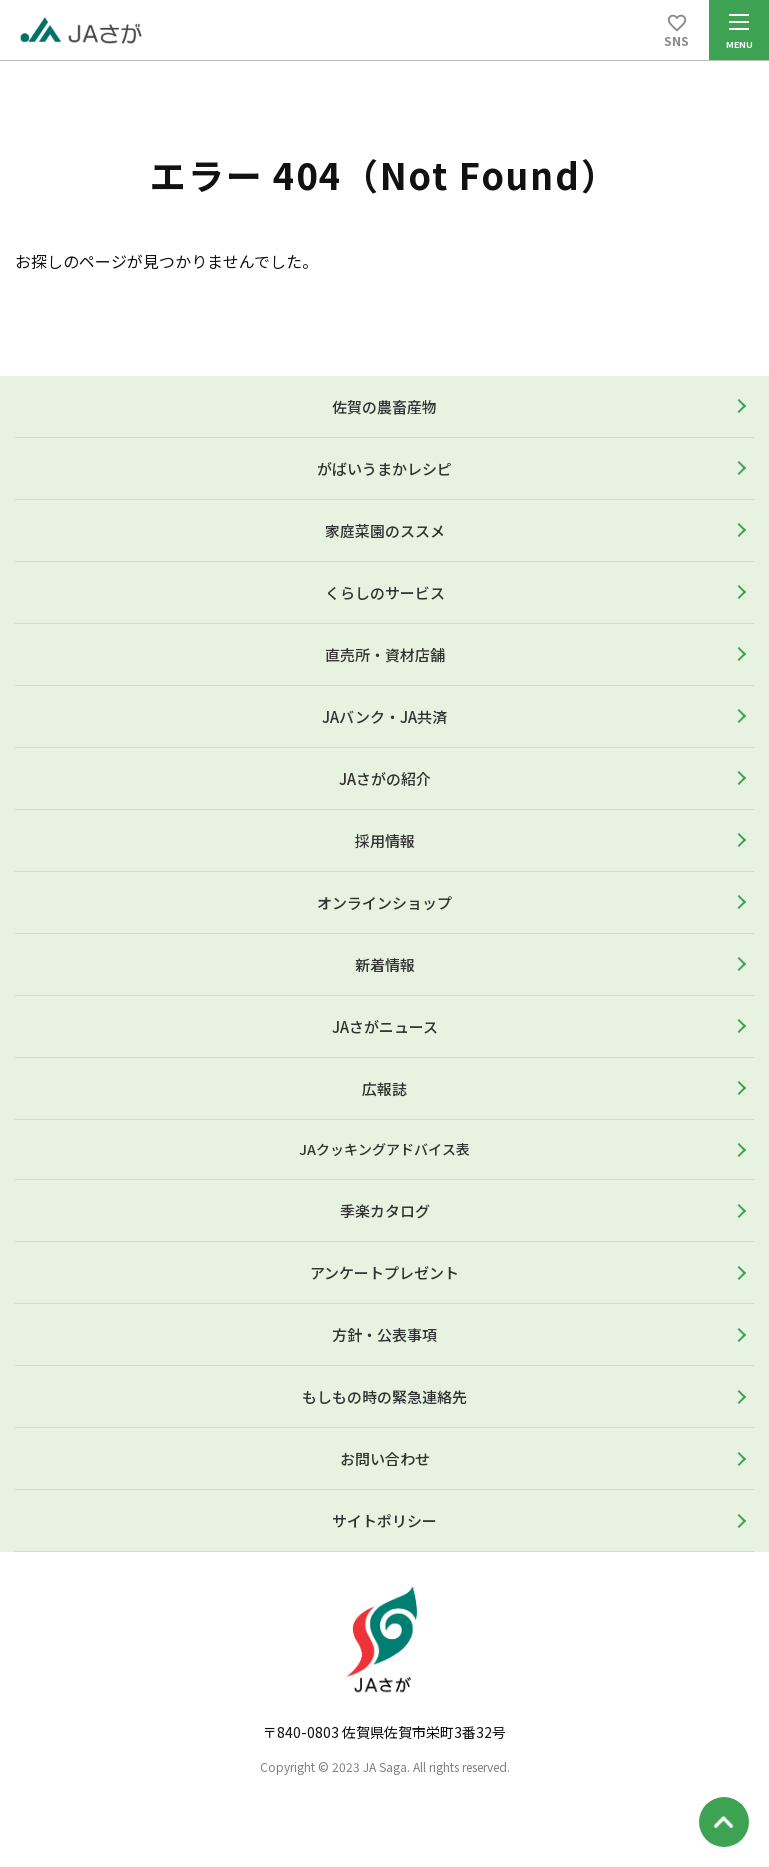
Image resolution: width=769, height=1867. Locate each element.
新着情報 (385, 964)
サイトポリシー (384, 1520)
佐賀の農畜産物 (384, 406)
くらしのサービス (385, 592)
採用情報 (385, 840)
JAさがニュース (385, 1026)
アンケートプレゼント (384, 1272)
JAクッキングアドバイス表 (384, 1149)
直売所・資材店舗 (385, 654)
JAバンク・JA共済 (384, 716)
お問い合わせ (385, 1458)
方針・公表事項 (384, 1334)
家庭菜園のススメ (385, 530)
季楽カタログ (385, 1210)
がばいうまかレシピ (384, 468)
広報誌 (384, 1088)
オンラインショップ (384, 902)
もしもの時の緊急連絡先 (384, 1396)
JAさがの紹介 (385, 778)
